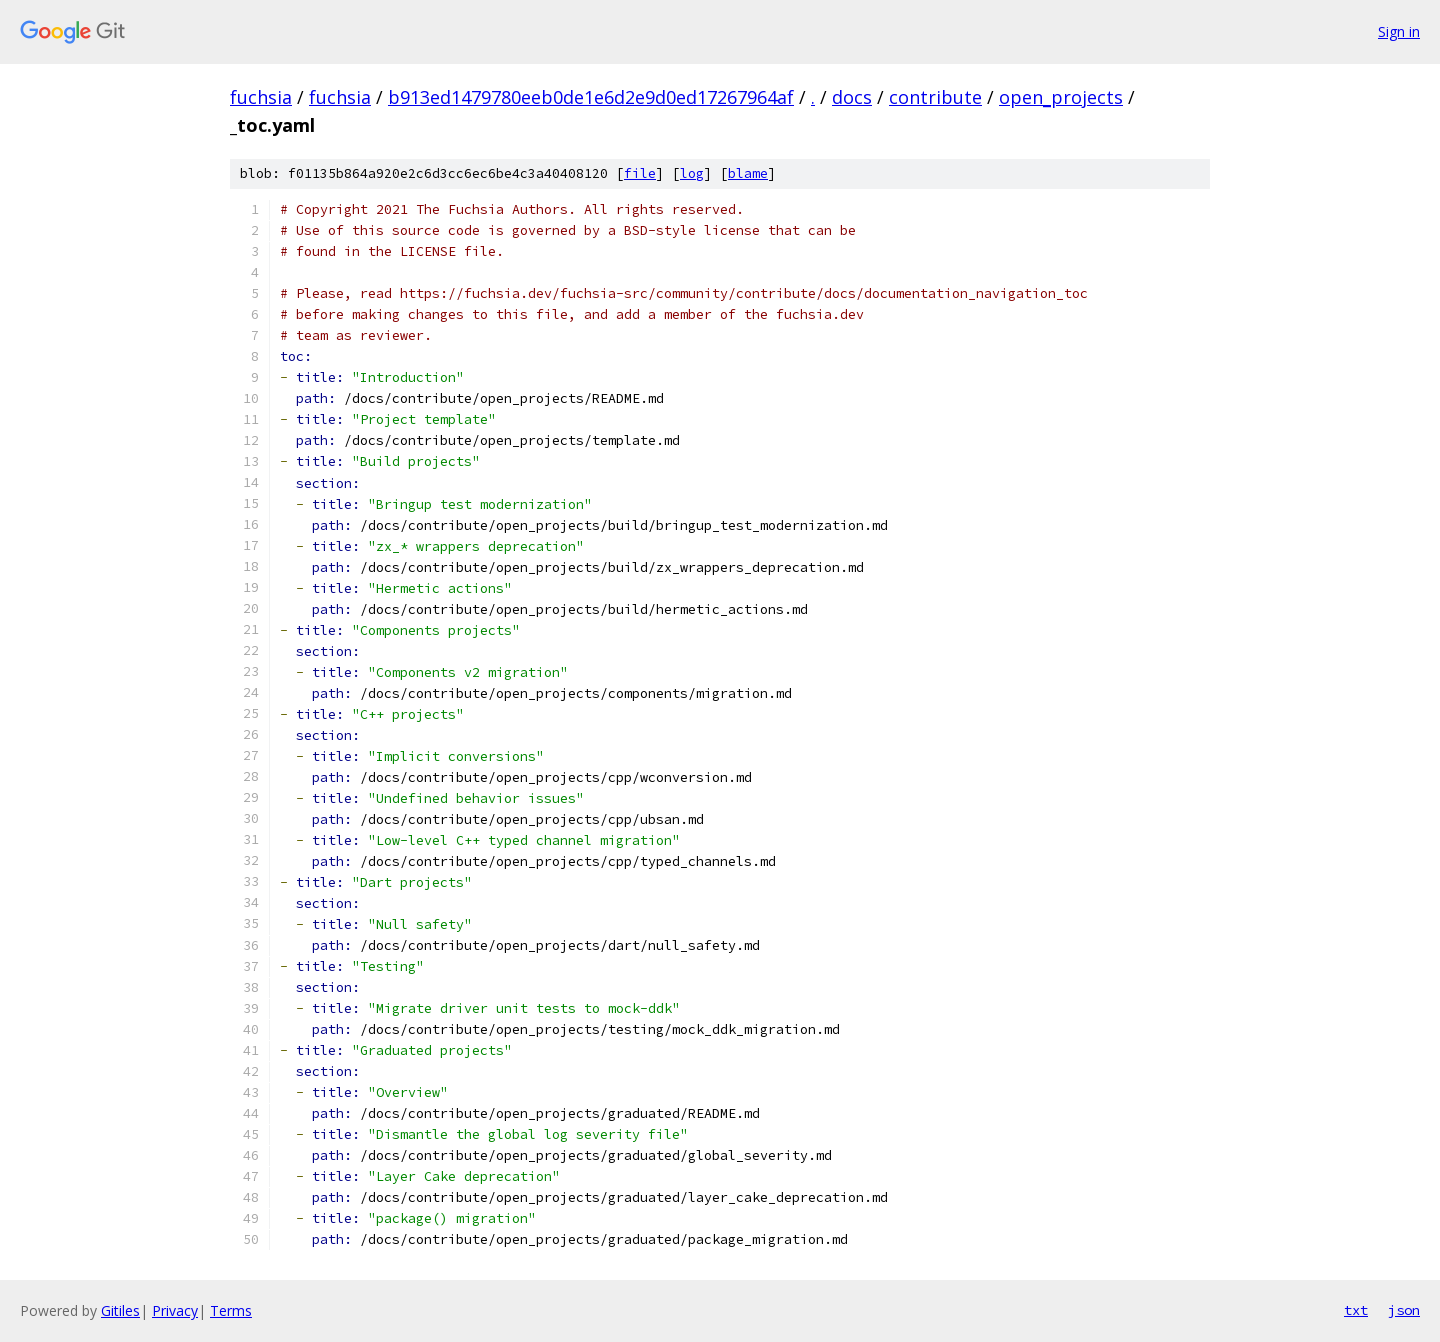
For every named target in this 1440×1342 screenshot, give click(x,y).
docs (852, 97)
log (692, 173)
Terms (231, 1310)
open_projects (1061, 97)
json (1404, 1310)
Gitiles (120, 1310)
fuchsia (261, 97)
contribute (935, 97)
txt (1356, 1310)
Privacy (175, 1310)
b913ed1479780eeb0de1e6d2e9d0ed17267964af (591, 97)
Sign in (1399, 31)
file (640, 173)
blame (748, 173)
